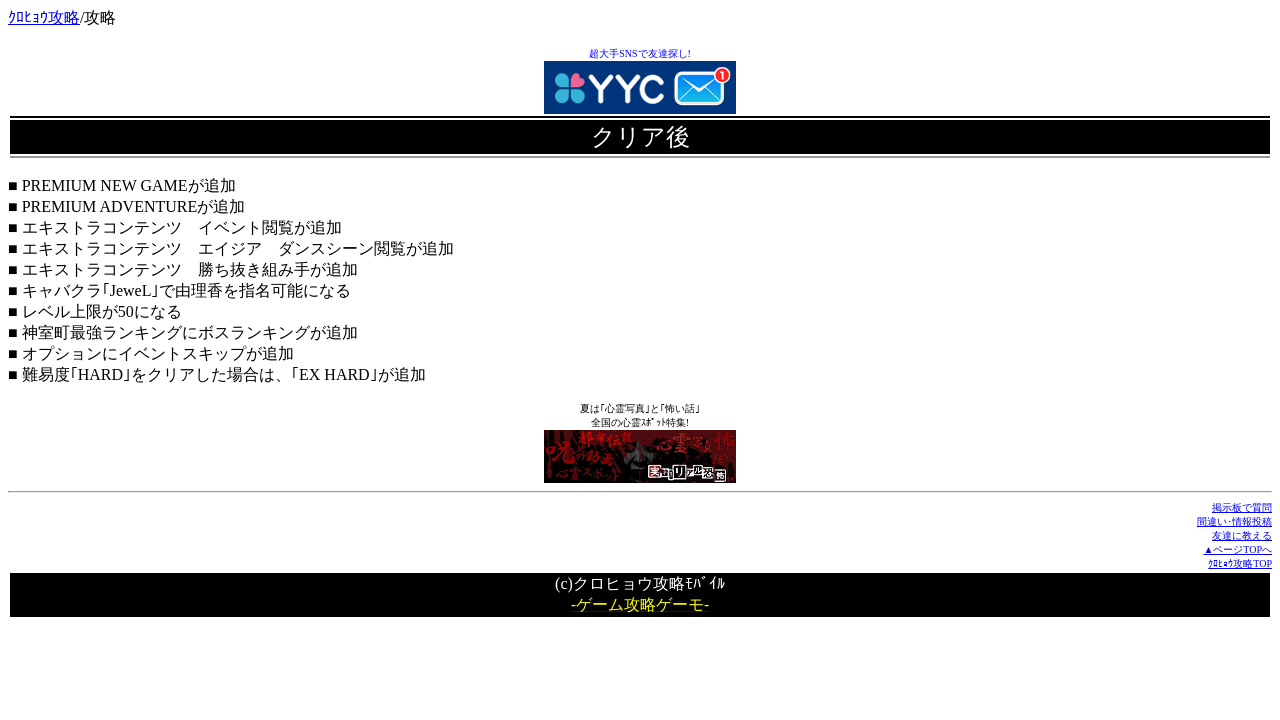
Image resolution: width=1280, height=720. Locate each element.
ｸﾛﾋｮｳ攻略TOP (1240, 563)
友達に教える (1242, 535)
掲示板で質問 (1242, 507)
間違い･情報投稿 (1234, 521)
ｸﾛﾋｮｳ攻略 (44, 17)
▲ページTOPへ (1237, 549)
